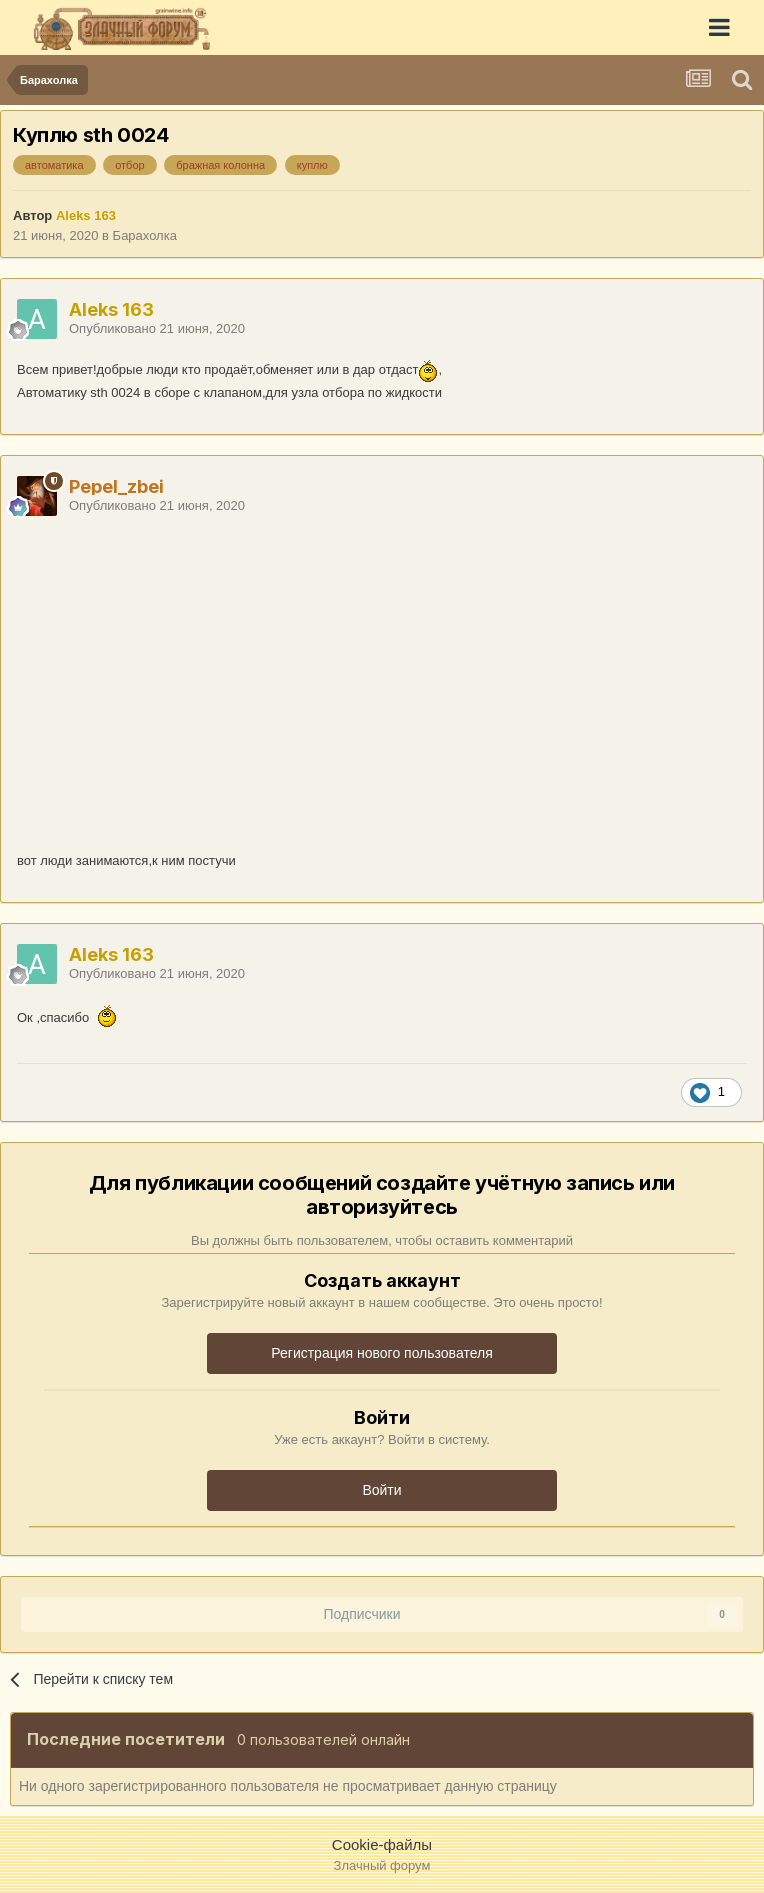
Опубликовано (157, 328)
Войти (381, 1490)
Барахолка (145, 235)
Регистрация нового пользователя (381, 1353)
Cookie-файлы (382, 1844)
